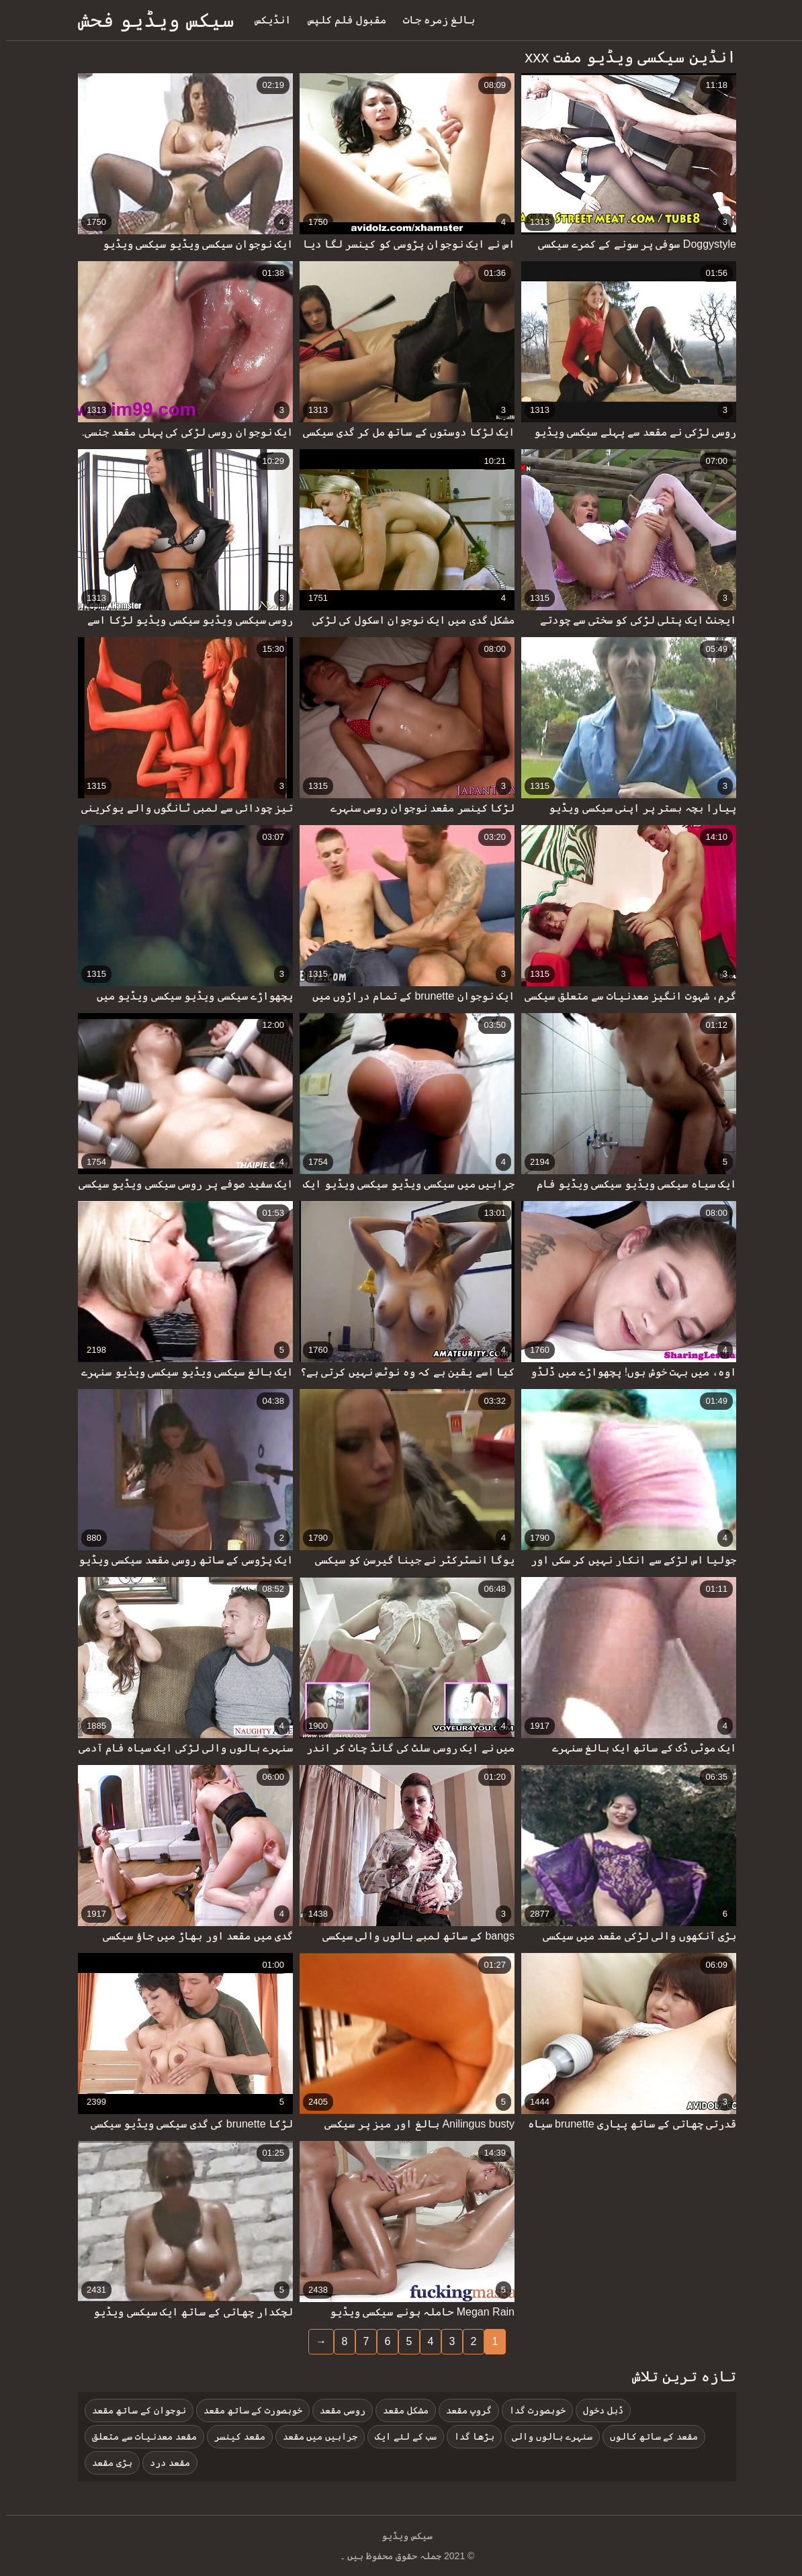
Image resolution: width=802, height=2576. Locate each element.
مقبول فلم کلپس (341, 20)
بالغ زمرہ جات (433, 20)
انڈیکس (267, 20)
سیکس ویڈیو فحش (150, 20)
